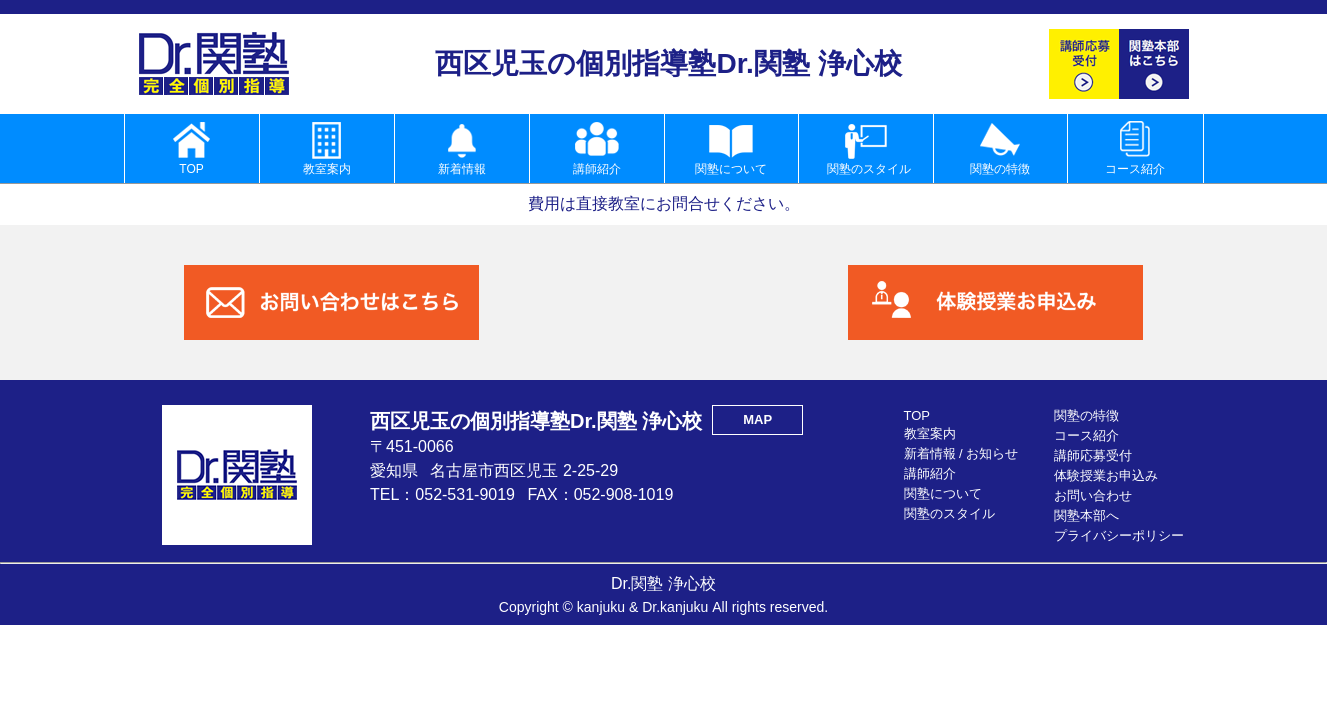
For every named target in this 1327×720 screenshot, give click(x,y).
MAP (757, 419)
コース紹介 (1086, 435)
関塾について (943, 493)
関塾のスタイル (949, 513)
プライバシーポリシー (1119, 535)
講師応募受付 (1093, 455)
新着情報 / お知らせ (961, 453)
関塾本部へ (1086, 515)
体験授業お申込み (1106, 475)
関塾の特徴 (1086, 415)
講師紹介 (930, 473)
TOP (917, 415)
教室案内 (930, 433)
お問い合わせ (1093, 495)
